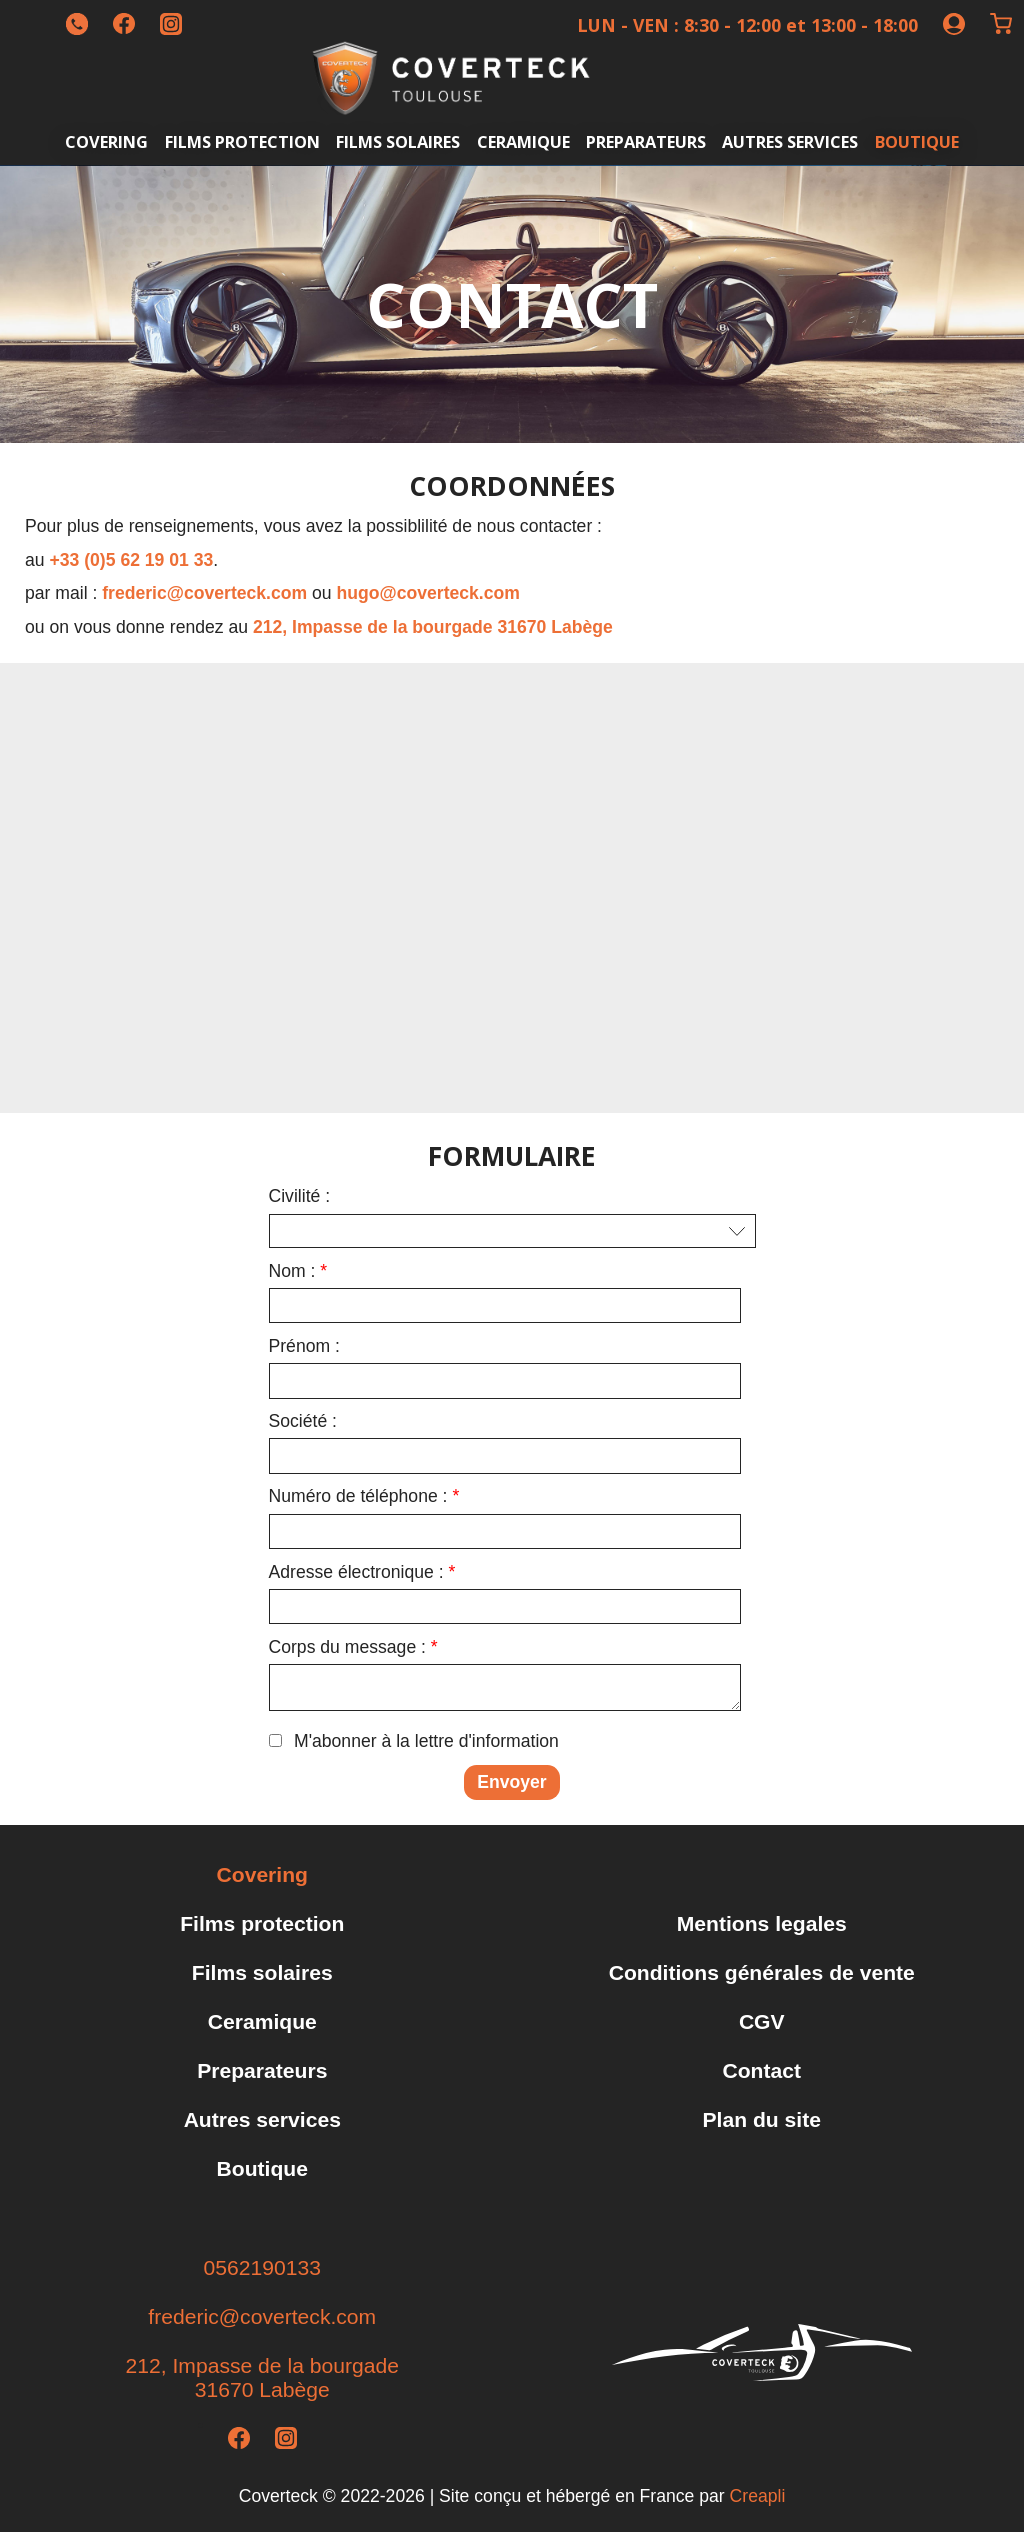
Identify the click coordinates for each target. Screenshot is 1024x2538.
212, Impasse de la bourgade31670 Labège (262, 2383)
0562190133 (262, 2273)
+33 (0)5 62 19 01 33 (131, 560)
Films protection (242, 141)
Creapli (758, 2502)
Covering (106, 141)
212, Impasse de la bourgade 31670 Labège (433, 627)
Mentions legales (762, 1929)
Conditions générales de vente (762, 1978)
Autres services (790, 141)
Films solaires (398, 141)
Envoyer (511, 1788)
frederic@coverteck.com (204, 593)
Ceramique (523, 141)
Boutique (917, 141)
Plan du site (762, 2125)
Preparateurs (646, 141)
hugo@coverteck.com (428, 593)
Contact (761, 2076)
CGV (762, 2027)
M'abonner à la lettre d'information (426, 1747)
